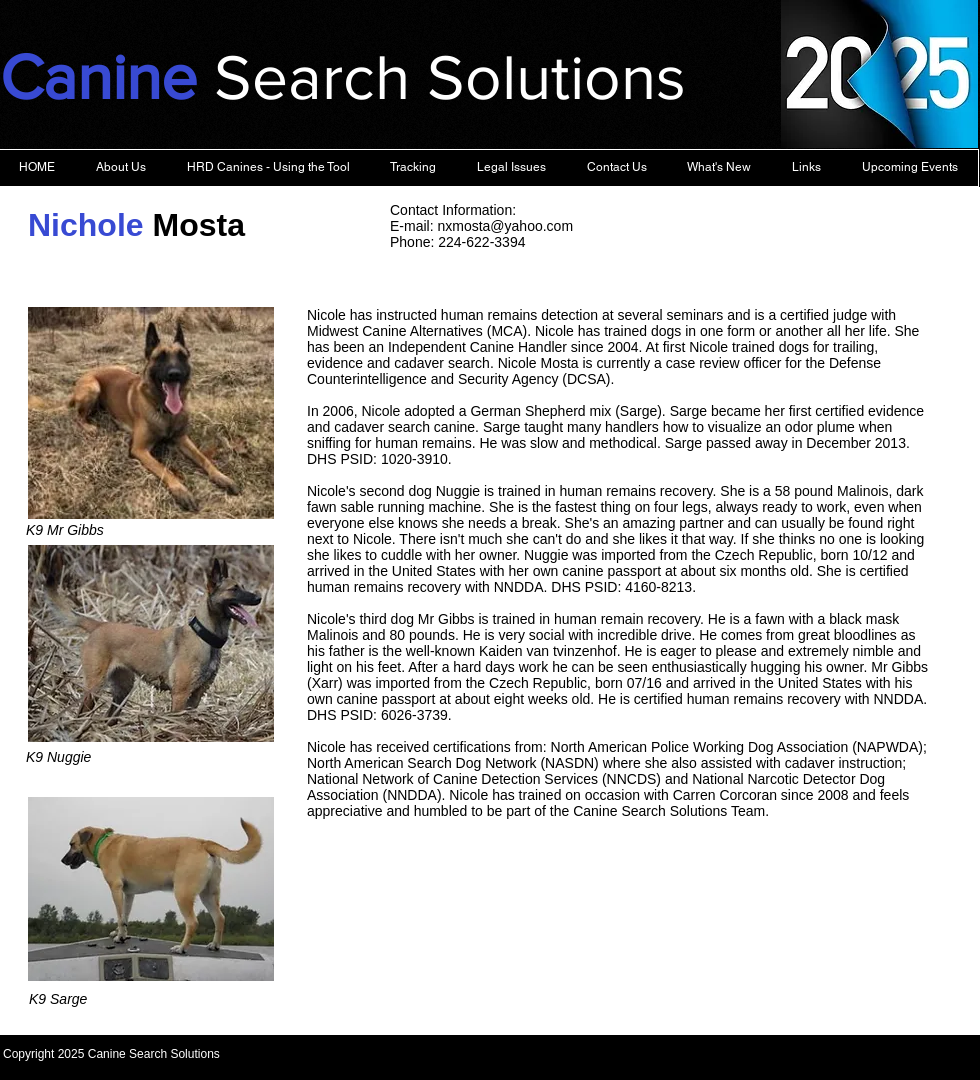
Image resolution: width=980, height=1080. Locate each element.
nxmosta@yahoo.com (505, 226)
